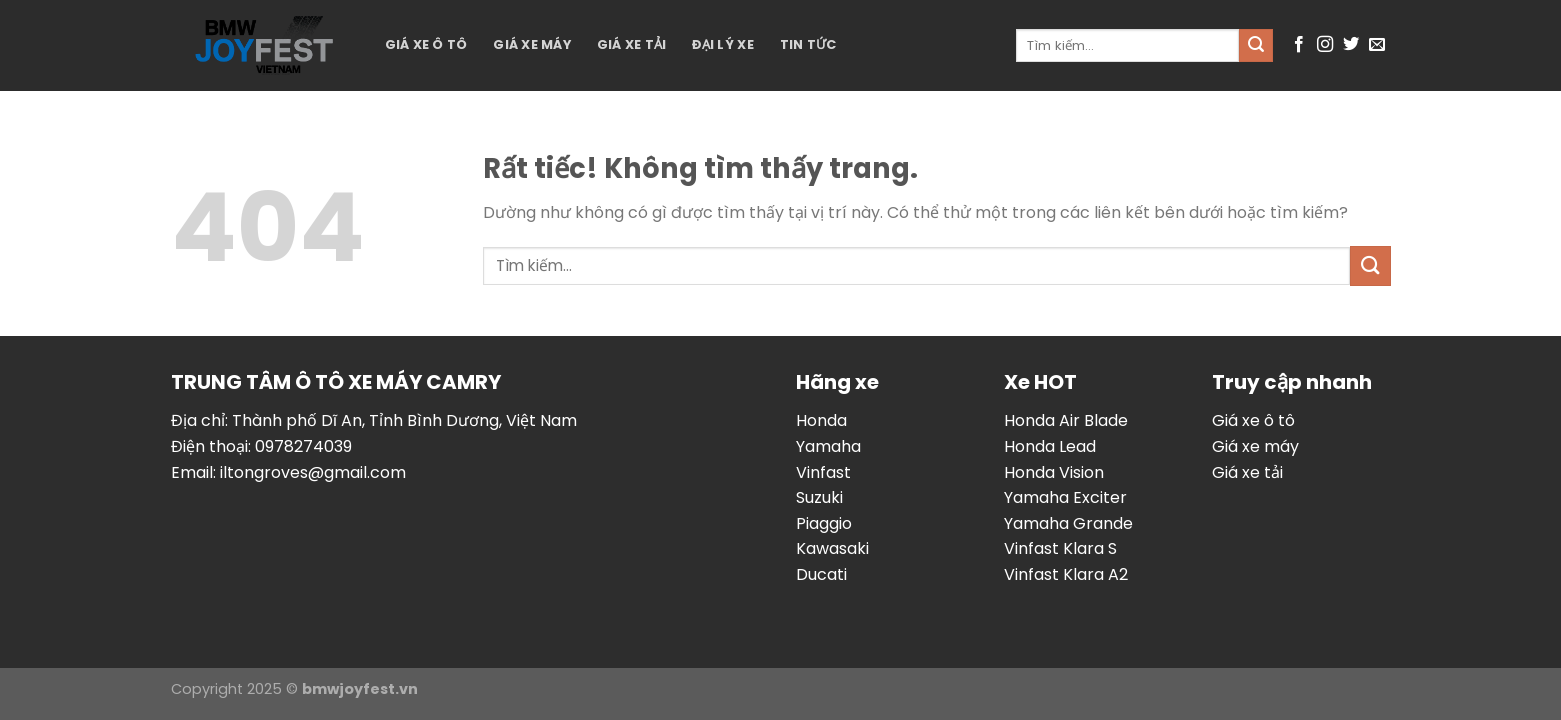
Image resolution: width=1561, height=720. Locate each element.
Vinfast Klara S (1060, 548)
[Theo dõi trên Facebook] (1299, 45)
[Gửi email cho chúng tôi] (1377, 45)
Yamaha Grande (1068, 523)
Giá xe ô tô (426, 44)
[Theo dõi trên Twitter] (1351, 45)
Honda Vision (1054, 472)
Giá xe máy (532, 44)
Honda (821, 420)
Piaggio (824, 523)
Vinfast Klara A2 (1066, 574)
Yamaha (828, 446)
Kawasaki (832, 548)
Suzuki (819, 497)
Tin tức (808, 44)
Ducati (821, 574)
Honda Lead (1050, 446)
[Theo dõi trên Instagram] (1325, 45)
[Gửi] (1256, 46)
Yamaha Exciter (1065, 497)
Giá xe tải (632, 44)
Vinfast (823, 472)
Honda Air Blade (1066, 420)
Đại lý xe (722, 44)
